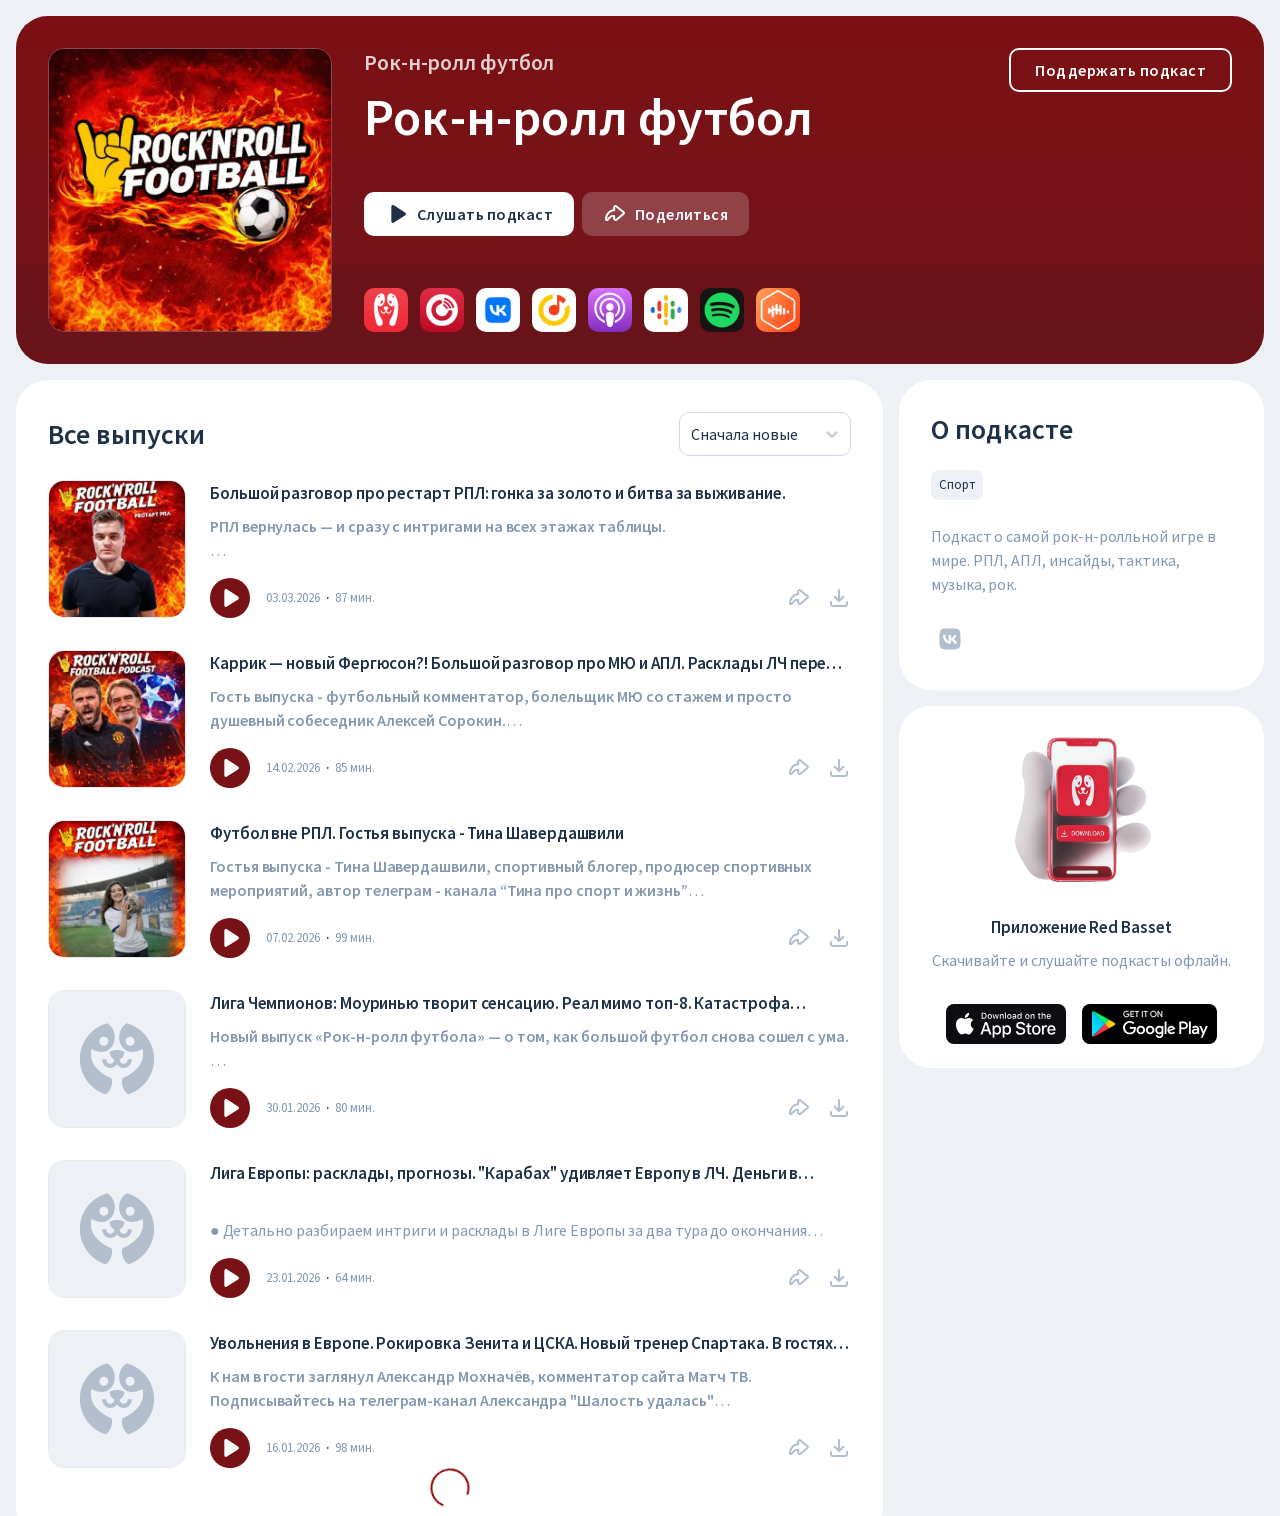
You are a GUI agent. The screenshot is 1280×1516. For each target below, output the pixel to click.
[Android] (1149, 1024)
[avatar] (386, 310)
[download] (839, 598)
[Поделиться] (665, 214)
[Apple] (1006, 1024)
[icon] (950, 639)
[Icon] (230, 598)
